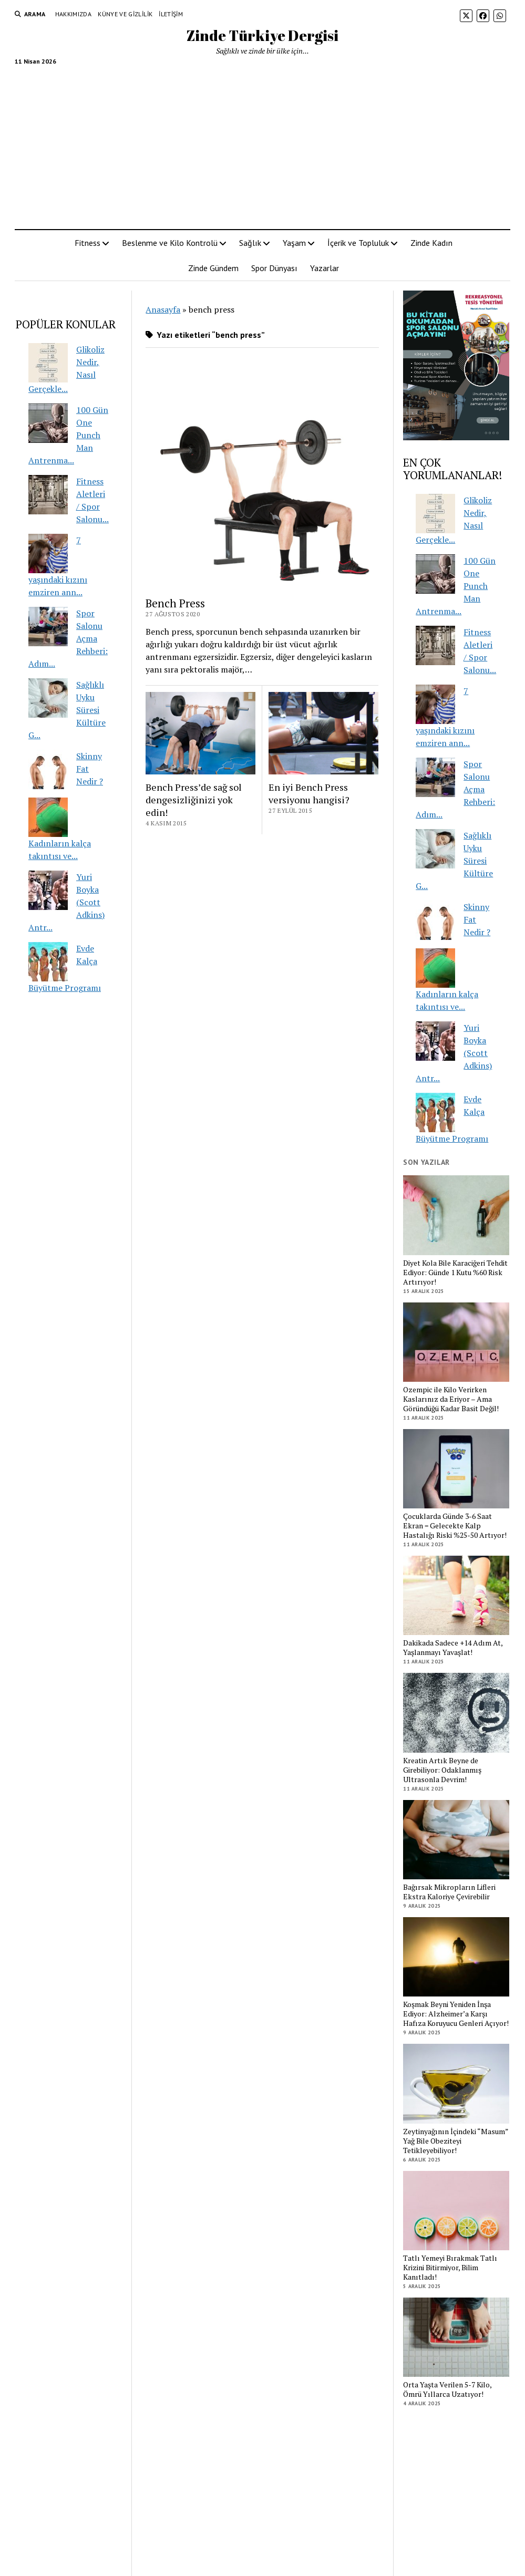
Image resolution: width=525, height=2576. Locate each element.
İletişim (171, 14)
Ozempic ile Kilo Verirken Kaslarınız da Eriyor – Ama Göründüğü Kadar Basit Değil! (451, 1399)
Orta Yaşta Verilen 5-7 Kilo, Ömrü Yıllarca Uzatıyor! (447, 2389)
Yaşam (294, 242)
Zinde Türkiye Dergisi (262, 35)
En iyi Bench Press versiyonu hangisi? (309, 793)
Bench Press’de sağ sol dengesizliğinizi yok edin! (194, 800)
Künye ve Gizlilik (125, 14)
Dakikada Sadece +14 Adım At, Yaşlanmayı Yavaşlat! (452, 1647)
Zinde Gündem (213, 268)
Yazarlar (324, 268)
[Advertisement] (263, 142)
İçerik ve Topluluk (358, 242)
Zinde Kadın (431, 242)
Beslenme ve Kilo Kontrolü (170, 242)
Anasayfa (163, 309)
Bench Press (175, 603)
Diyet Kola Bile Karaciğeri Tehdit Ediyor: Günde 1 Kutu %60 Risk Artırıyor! (455, 1272)
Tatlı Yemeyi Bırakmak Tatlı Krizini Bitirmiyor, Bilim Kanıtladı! (450, 2267)
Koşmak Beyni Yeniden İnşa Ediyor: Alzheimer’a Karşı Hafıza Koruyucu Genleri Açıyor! (456, 2014)
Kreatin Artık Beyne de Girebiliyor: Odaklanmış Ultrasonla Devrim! (442, 1770)
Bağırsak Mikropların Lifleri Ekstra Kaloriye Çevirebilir (449, 1891)
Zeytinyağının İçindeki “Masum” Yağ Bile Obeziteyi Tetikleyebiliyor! (455, 2141)
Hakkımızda (73, 14)
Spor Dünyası (274, 268)
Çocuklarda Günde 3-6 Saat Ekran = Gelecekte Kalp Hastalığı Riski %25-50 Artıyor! (455, 1526)
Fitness (87, 242)
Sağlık (250, 242)
